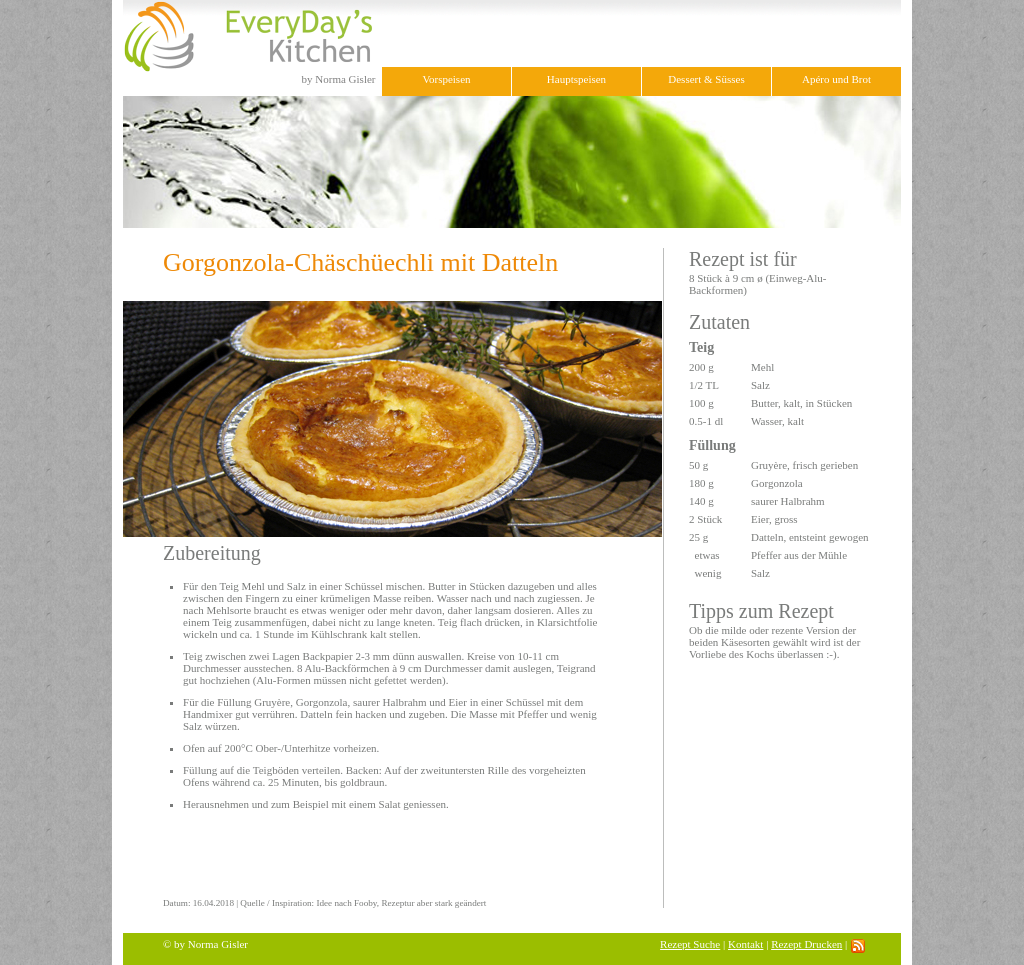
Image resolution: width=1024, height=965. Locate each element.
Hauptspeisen (576, 79)
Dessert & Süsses (706, 79)
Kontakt (745, 944)
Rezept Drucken (806, 944)
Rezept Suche (690, 944)
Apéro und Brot (836, 79)
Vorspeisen (446, 79)
